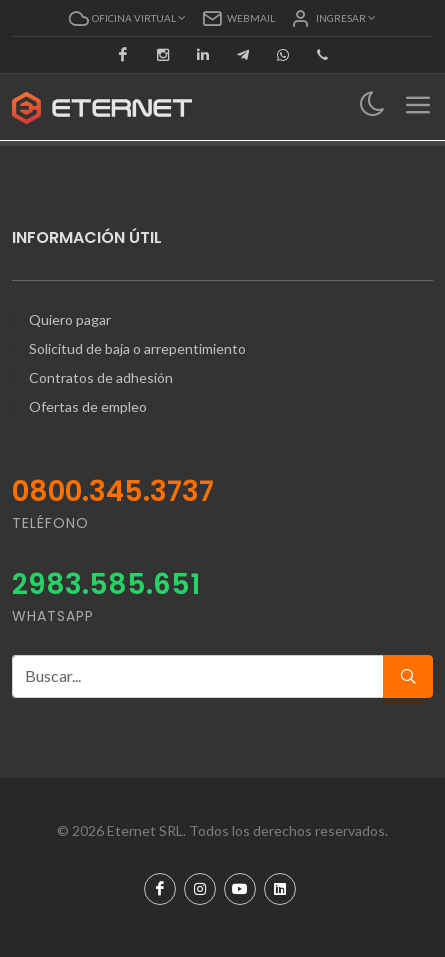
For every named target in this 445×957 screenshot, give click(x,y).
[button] (127, 18)
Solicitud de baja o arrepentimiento (137, 348)
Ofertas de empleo (88, 406)
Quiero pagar (70, 319)
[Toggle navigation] (372, 106)
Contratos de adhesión (101, 377)
